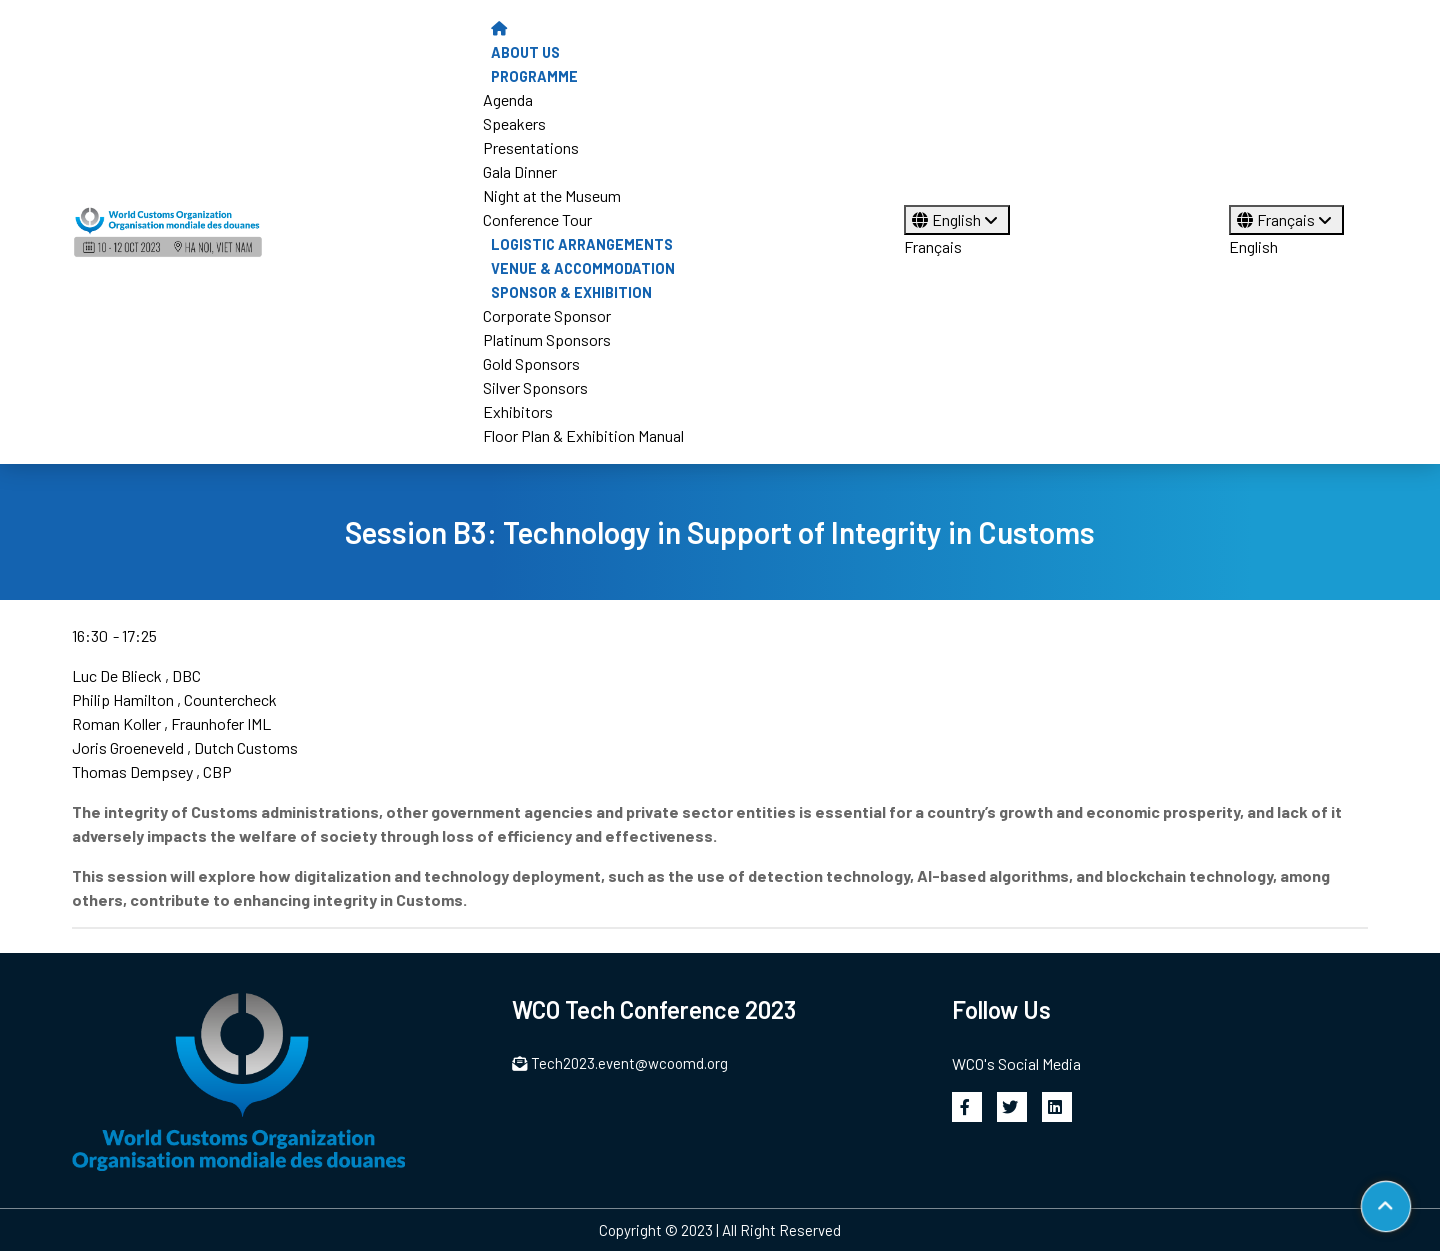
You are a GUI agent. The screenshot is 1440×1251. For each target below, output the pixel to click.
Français (933, 246)
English (957, 219)
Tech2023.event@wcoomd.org (620, 1063)
